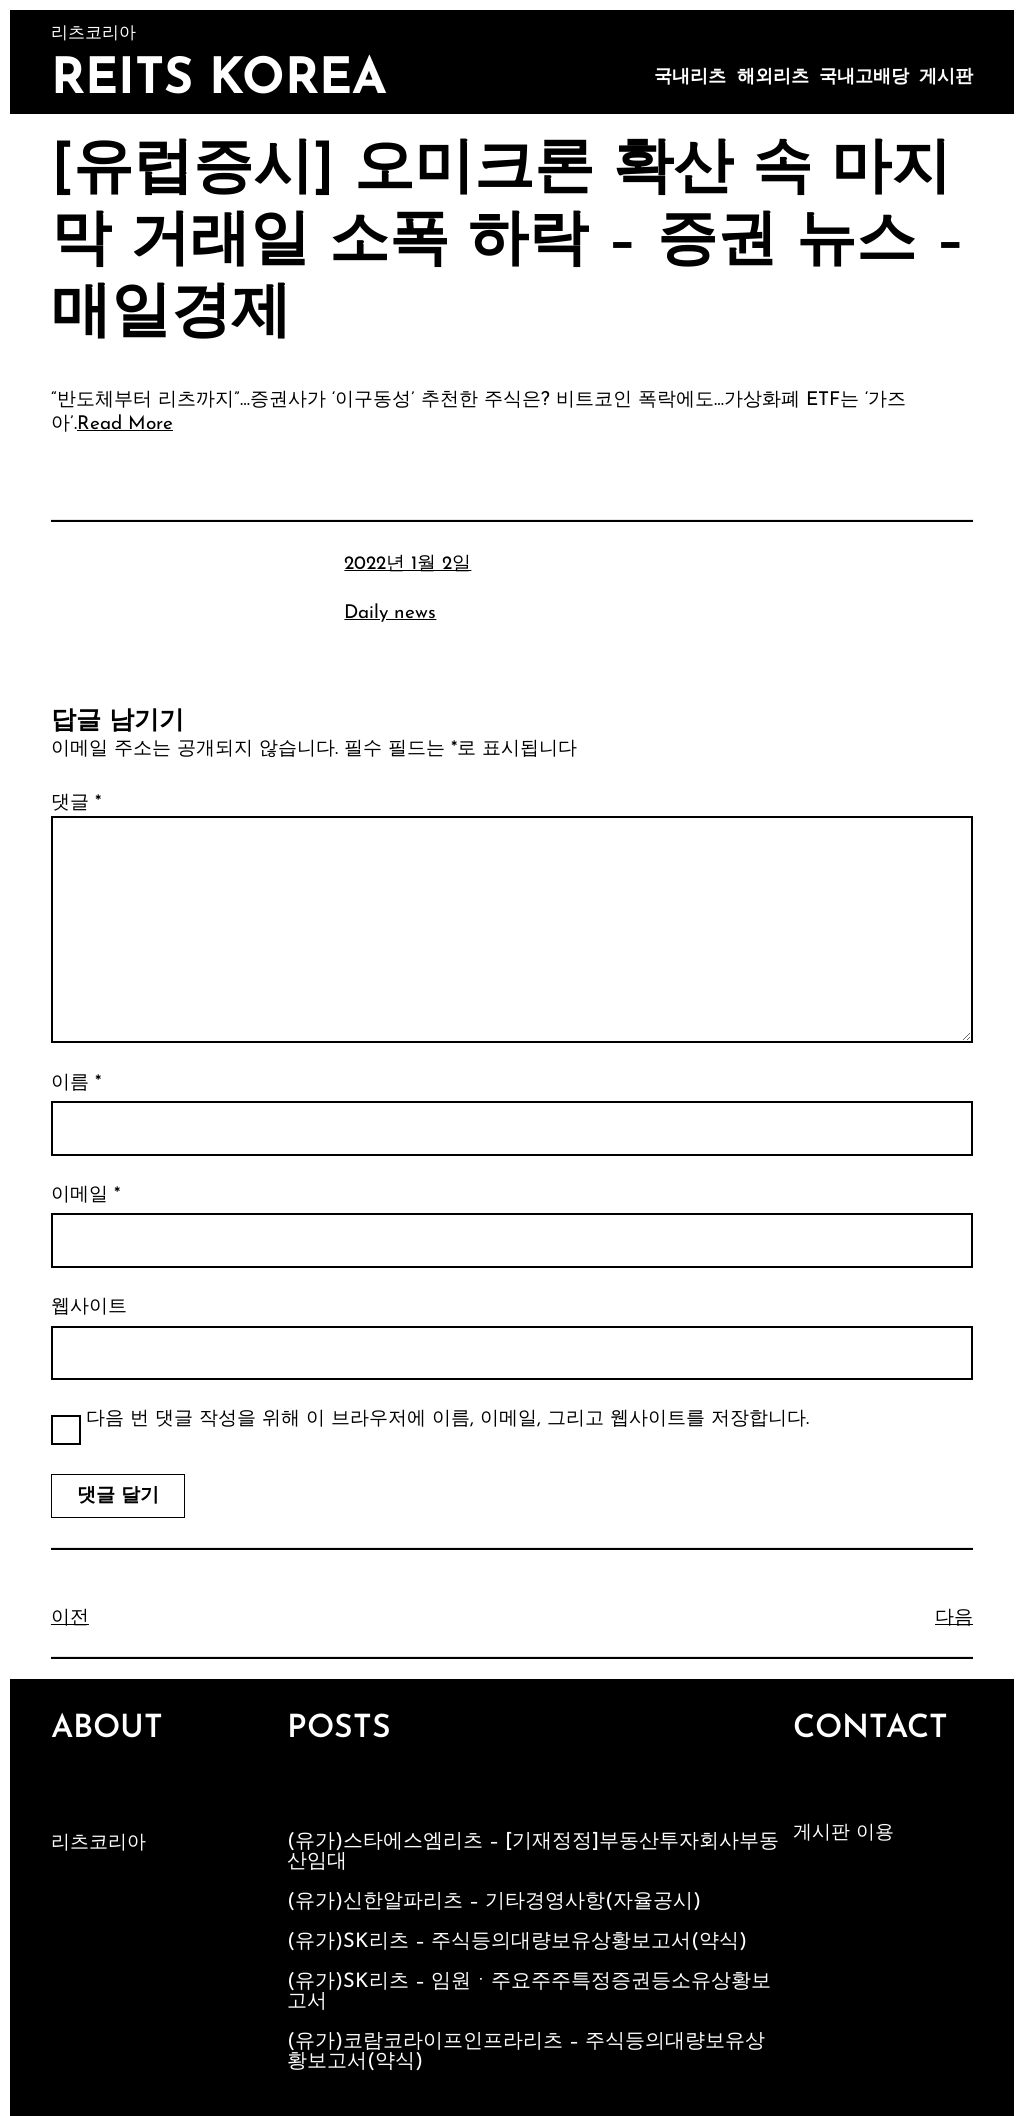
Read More (125, 424)
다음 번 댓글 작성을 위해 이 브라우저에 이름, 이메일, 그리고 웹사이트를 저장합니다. (447, 1419)
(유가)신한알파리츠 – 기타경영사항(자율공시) (494, 1902)
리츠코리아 (98, 1843)
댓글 (76, 803)
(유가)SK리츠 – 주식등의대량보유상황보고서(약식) (517, 1942)
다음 (954, 1618)
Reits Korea (219, 80)
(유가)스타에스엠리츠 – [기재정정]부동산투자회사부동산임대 (533, 1852)
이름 (76, 1083)
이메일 (85, 1195)
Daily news (390, 613)
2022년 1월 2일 (407, 564)
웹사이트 (89, 1307)
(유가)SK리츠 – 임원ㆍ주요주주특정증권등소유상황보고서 (529, 1992)
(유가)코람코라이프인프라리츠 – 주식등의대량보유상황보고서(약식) (526, 2052)
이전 (70, 1618)
